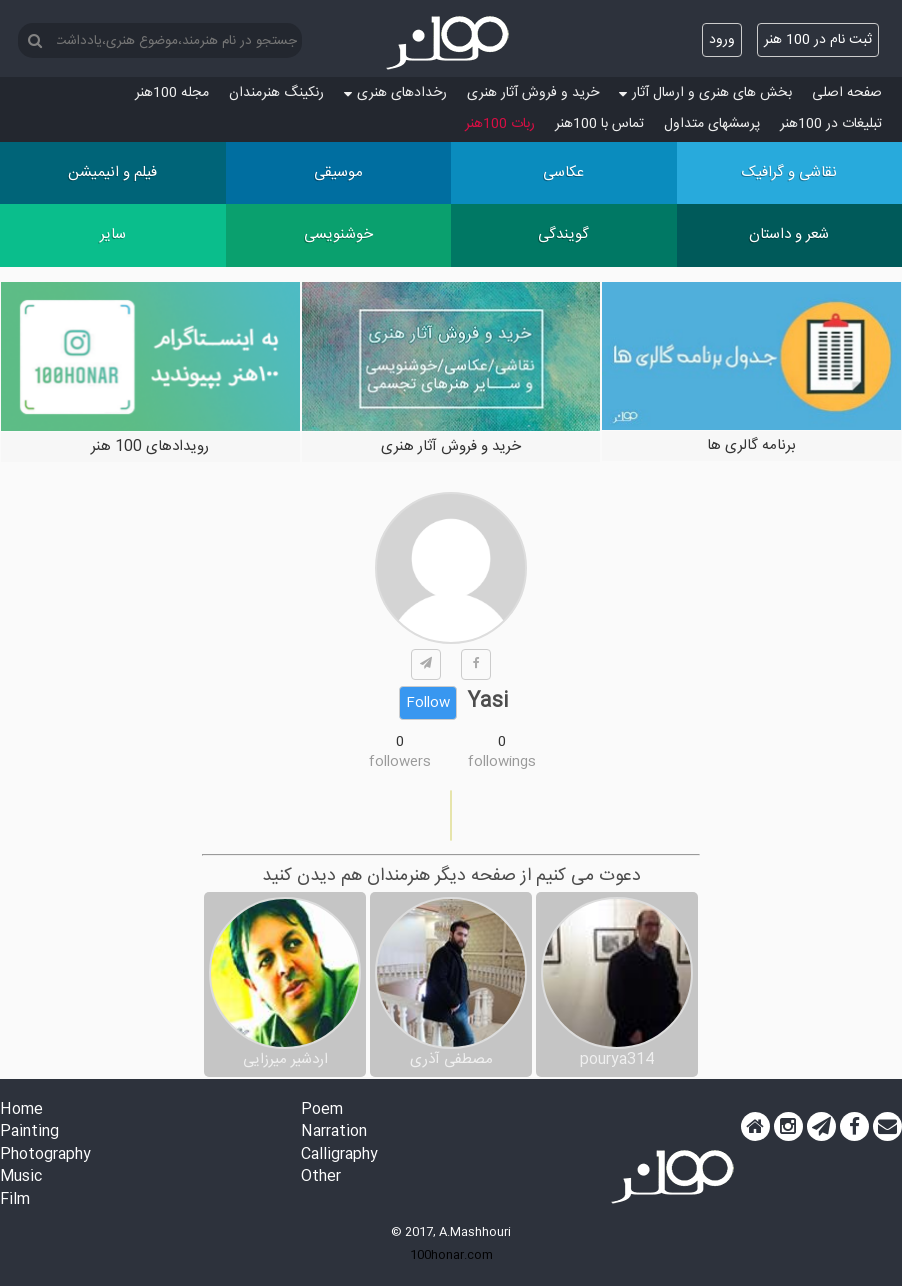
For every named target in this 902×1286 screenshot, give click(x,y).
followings (502, 762)
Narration (334, 1132)
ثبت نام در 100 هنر (818, 40)
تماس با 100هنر (599, 124)
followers (400, 762)
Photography (45, 1155)
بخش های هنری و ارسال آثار (705, 93)
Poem (322, 1110)
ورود (722, 40)
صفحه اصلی (847, 93)
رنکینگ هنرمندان (276, 93)
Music (21, 1177)
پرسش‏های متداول (712, 124)
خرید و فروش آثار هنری (533, 93)
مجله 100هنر (172, 93)
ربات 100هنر (500, 124)
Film (15, 1200)
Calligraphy (339, 1155)
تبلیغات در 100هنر (831, 124)
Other (321, 1177)
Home (21, 1110)
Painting (29, 1132)
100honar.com (451, 1255)
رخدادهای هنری (395, 93)
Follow (428, 703)
